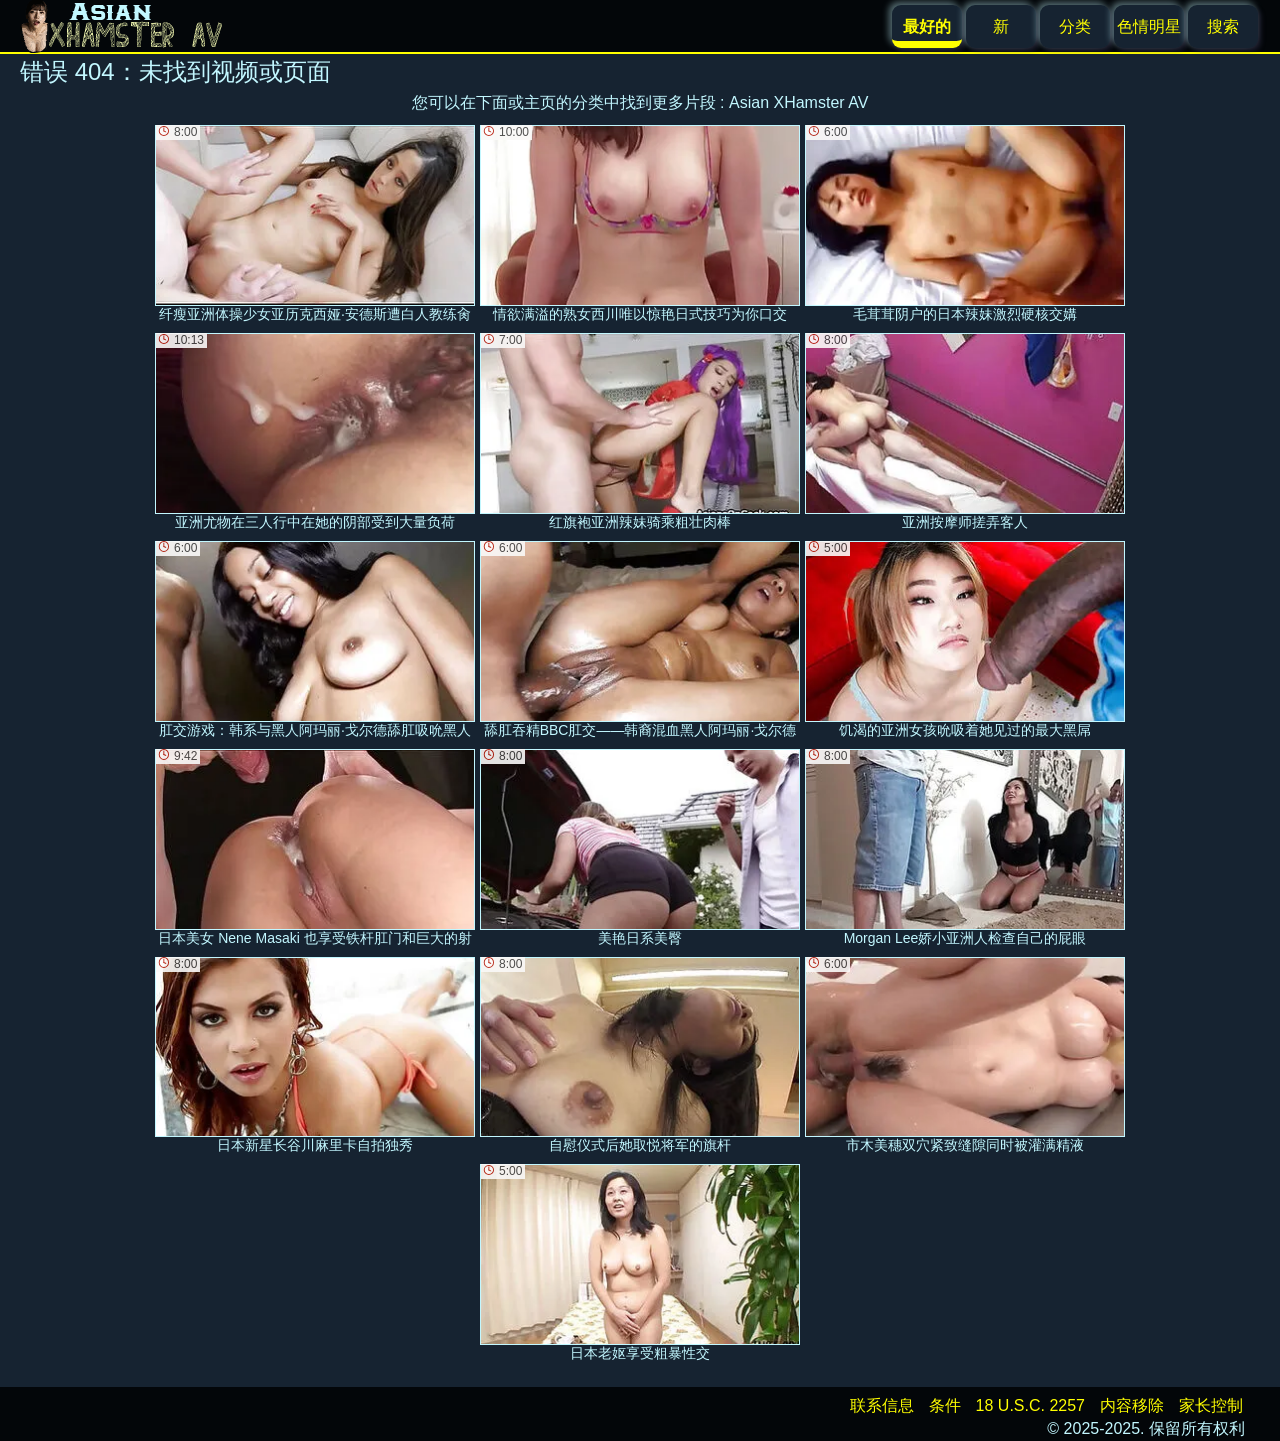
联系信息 (882, 1405)
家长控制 (1211, 1405)
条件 (945, 1405)
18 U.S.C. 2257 (1030, 1405)
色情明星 (1149, 26)
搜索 (1223, 26)
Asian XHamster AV (798, 102)
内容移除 (1132, 1405)
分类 (1075, 26)
